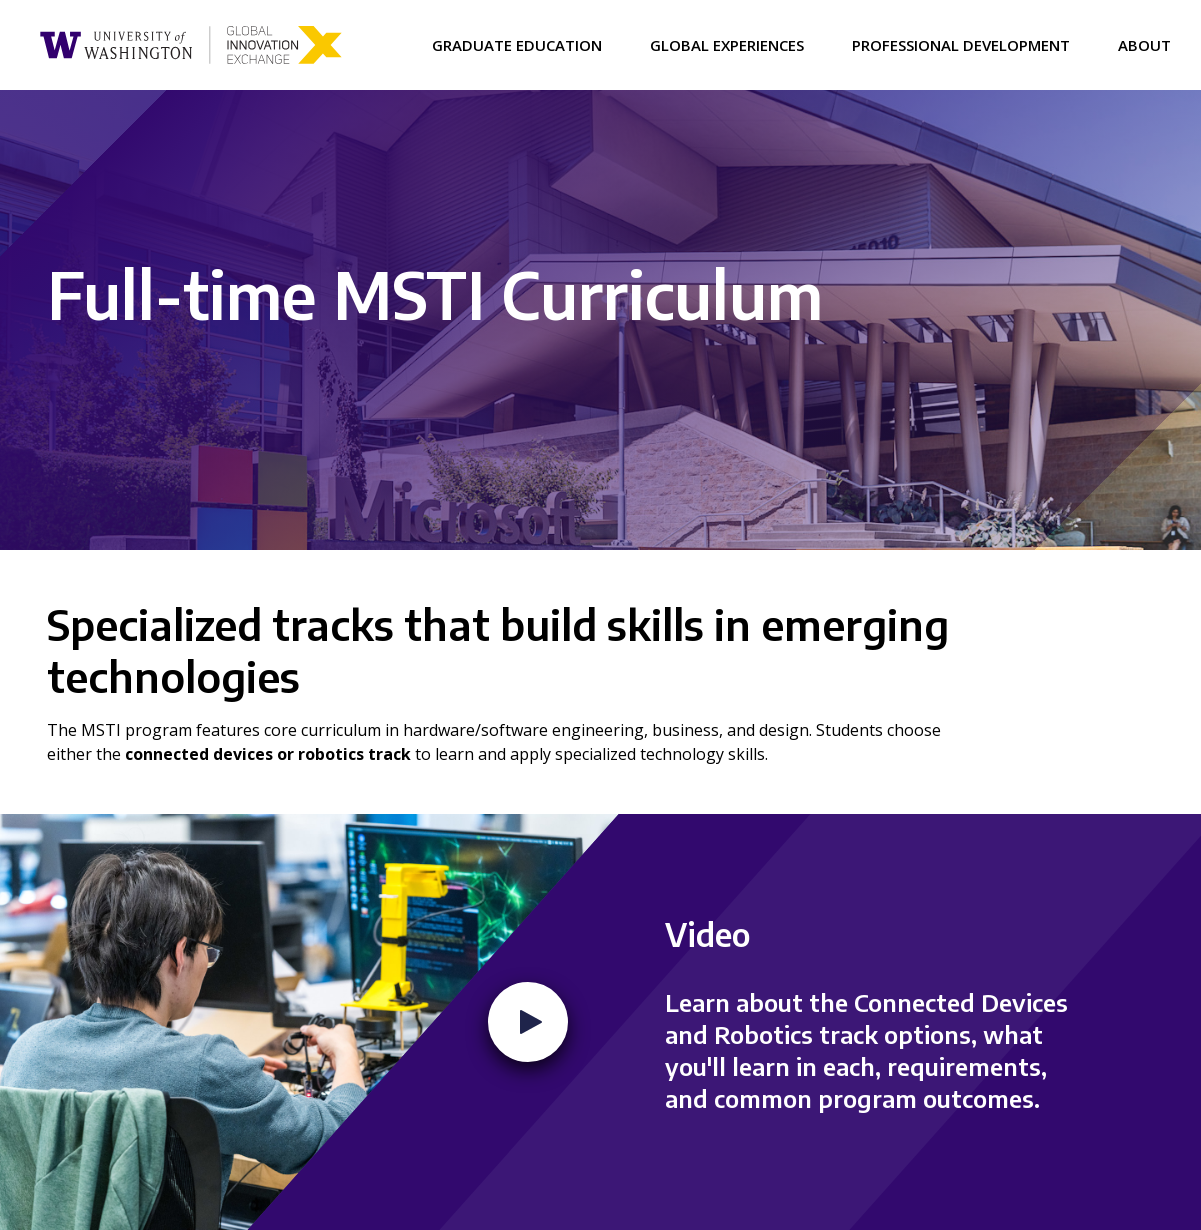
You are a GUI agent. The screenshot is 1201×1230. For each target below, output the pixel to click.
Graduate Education (517, 45)
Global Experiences (727, 45)
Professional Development (961, 45)
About (1144, 45)
